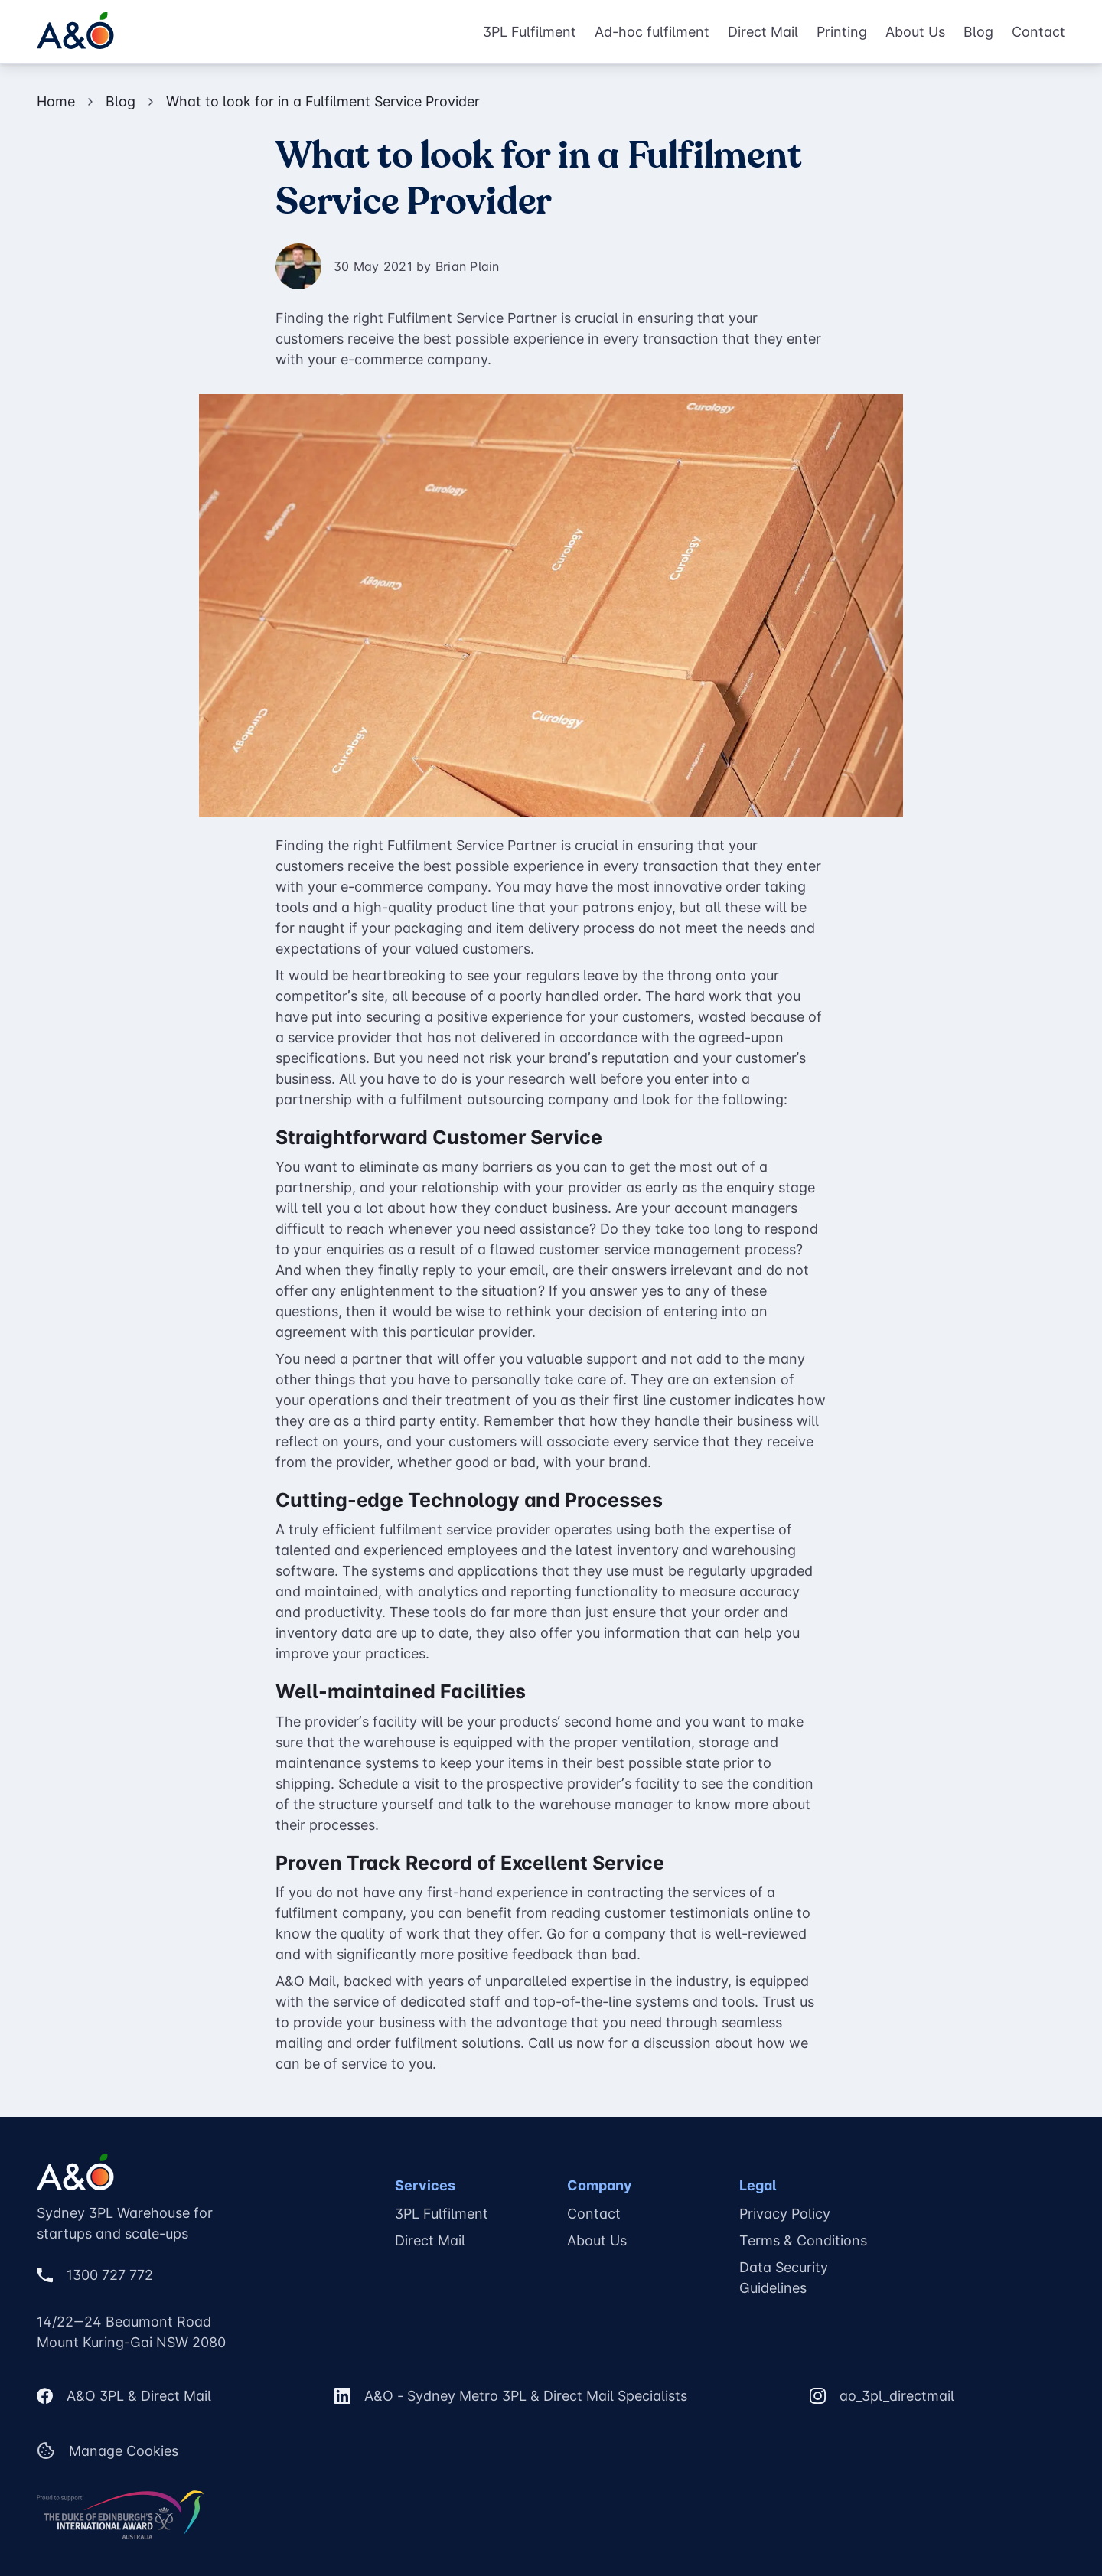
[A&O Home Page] (75, 31)
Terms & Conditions (803, 2240)
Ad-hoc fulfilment (652, 32)
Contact (1038, 32)
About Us (915, 32)
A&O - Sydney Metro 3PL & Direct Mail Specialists (525, 2396)
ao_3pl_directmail (897, 2396)
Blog (978, 32)
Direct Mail (763, 32)
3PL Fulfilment (529, 32)
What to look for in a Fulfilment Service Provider (323, 101)
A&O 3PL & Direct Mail (139, 2396)
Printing (842, 32)
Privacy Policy (784, 2214)
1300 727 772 (110, 2275)
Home (56, 101)
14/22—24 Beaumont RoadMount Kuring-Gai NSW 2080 (131, 2332)
